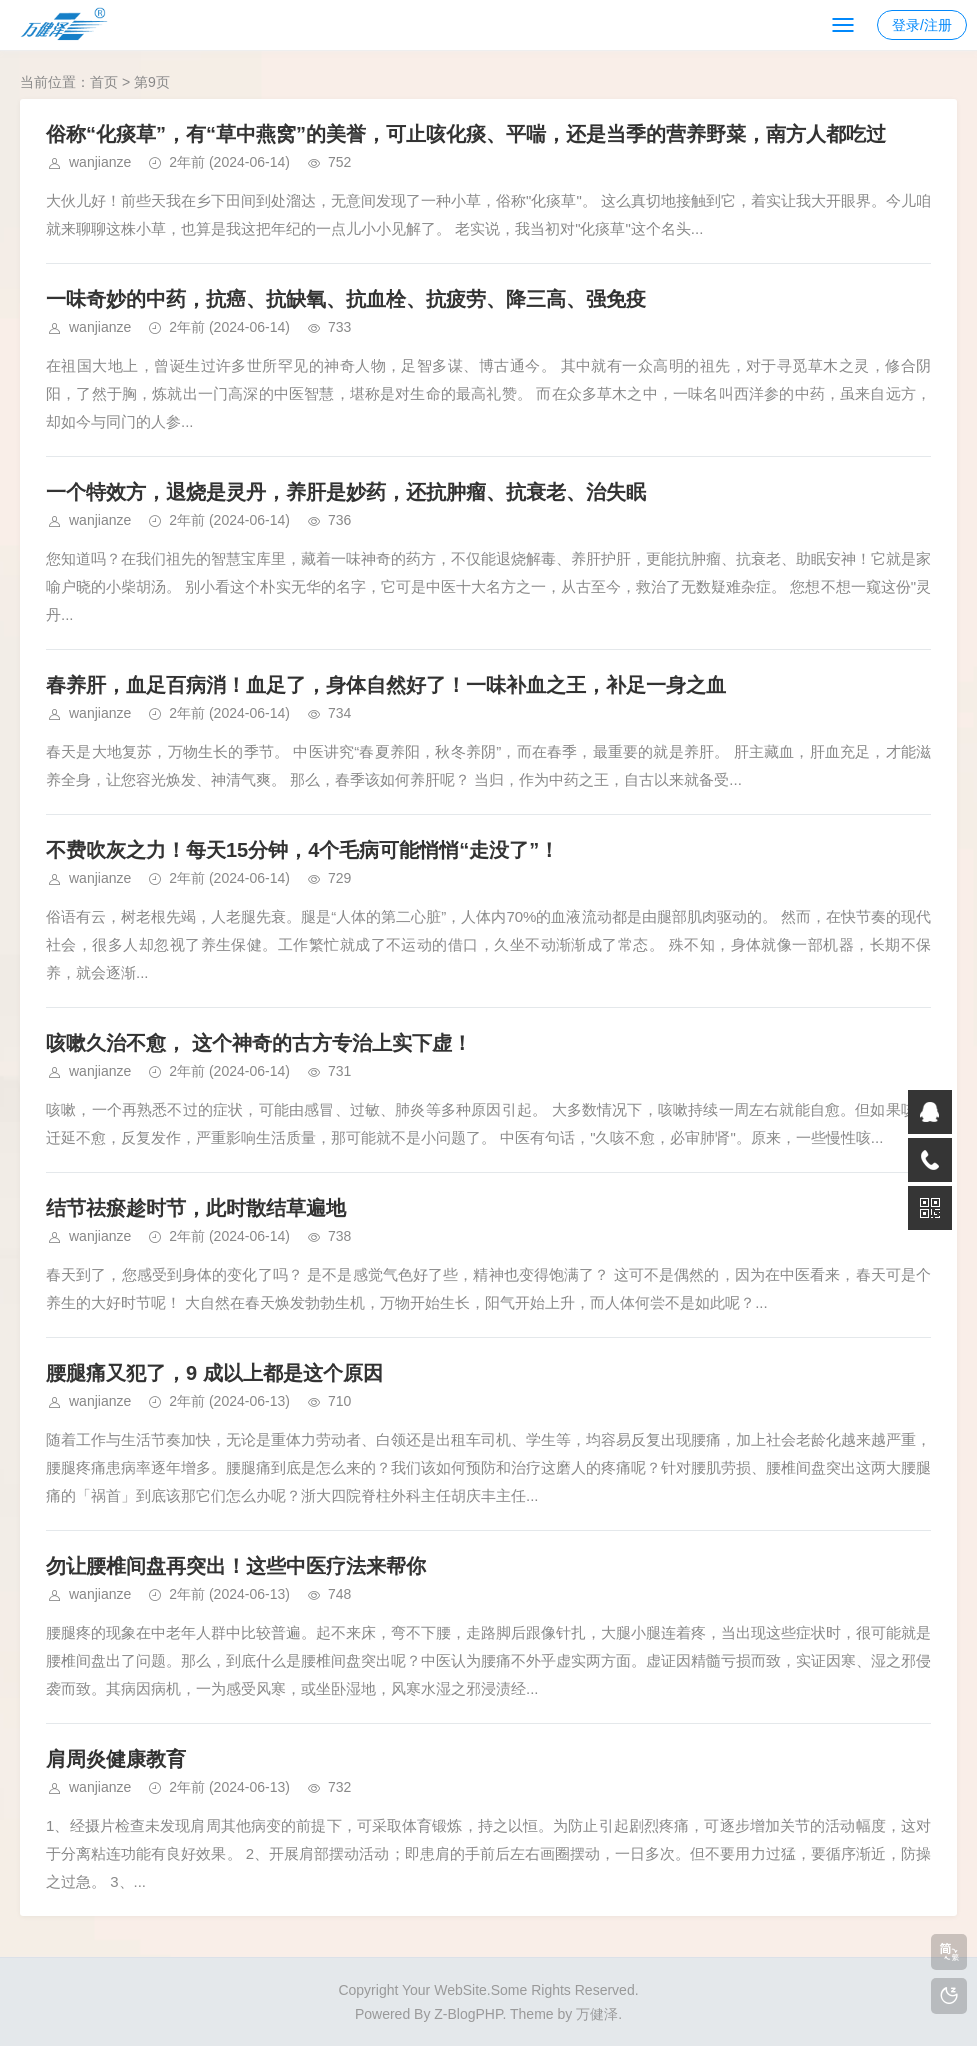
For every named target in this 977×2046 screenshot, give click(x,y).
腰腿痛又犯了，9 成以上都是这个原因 (214, 1373)
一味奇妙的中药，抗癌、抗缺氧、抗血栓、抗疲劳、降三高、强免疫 (346, 299)
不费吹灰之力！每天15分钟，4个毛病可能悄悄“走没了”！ (302, 850)
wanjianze (100, 162)
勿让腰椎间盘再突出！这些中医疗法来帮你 (236, 1566)
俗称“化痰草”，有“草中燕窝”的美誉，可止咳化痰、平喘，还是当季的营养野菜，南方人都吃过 (466, 134)
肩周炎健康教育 (116, 1759)
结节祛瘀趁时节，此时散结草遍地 (196, 1208)
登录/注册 (922, 25)
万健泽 (597, 2014)
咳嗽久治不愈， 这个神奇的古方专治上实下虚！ (259, 1043)
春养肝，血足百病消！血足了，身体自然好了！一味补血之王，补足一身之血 (386, 685)
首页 (104, 82)
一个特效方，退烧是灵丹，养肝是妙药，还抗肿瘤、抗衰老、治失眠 (346, 492)
